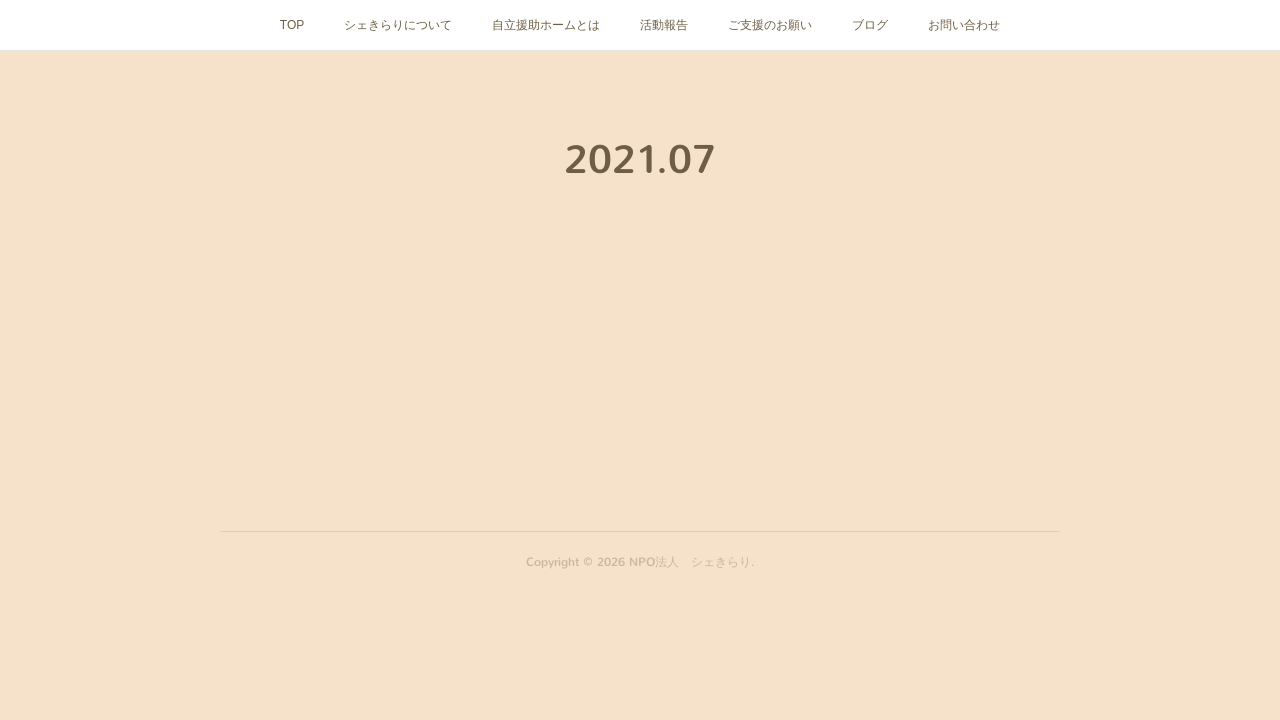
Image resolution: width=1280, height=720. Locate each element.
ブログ (870, 25)
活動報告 (664, 25)
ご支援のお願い (770, 25)
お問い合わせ (964, 25)
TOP (292, 25)
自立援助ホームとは (546, 25)
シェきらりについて (398, 25)
